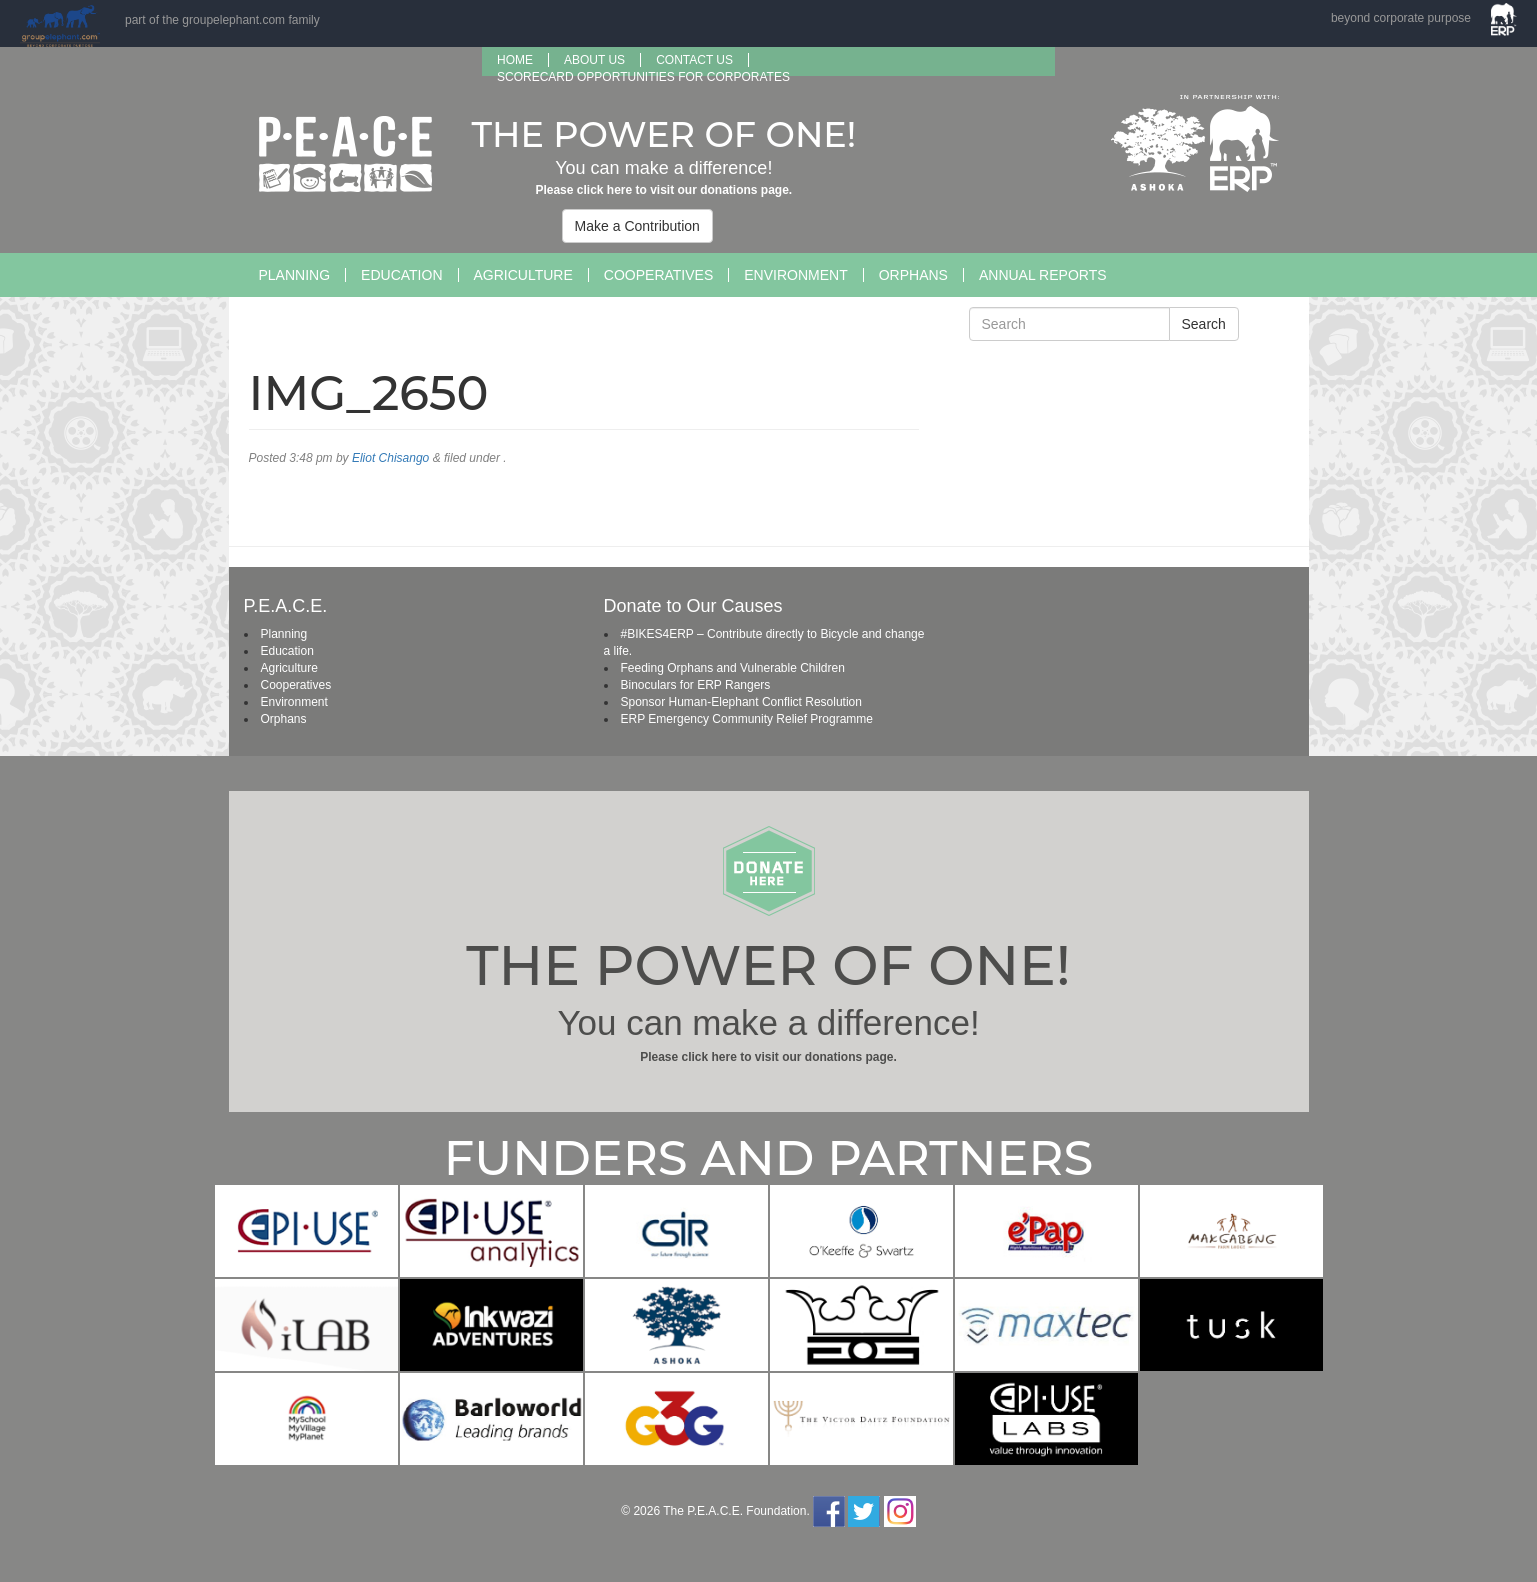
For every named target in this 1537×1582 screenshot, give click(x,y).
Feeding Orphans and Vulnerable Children (733, 668)
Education (401, 275)
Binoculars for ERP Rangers (696, 685)
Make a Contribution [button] (637, 226)
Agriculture (523, 275)
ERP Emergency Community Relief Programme (747, 719)
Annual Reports (1043, 275)
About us (594, 60)
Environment (795, 275)
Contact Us (694, 60)
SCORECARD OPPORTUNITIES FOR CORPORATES (643, 77)
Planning (295, 275)
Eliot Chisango (390, 458)
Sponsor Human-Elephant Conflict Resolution (741, 702)
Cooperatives (658, 275)
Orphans (913, 275)
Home (515, 60)
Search (1204, 324)
